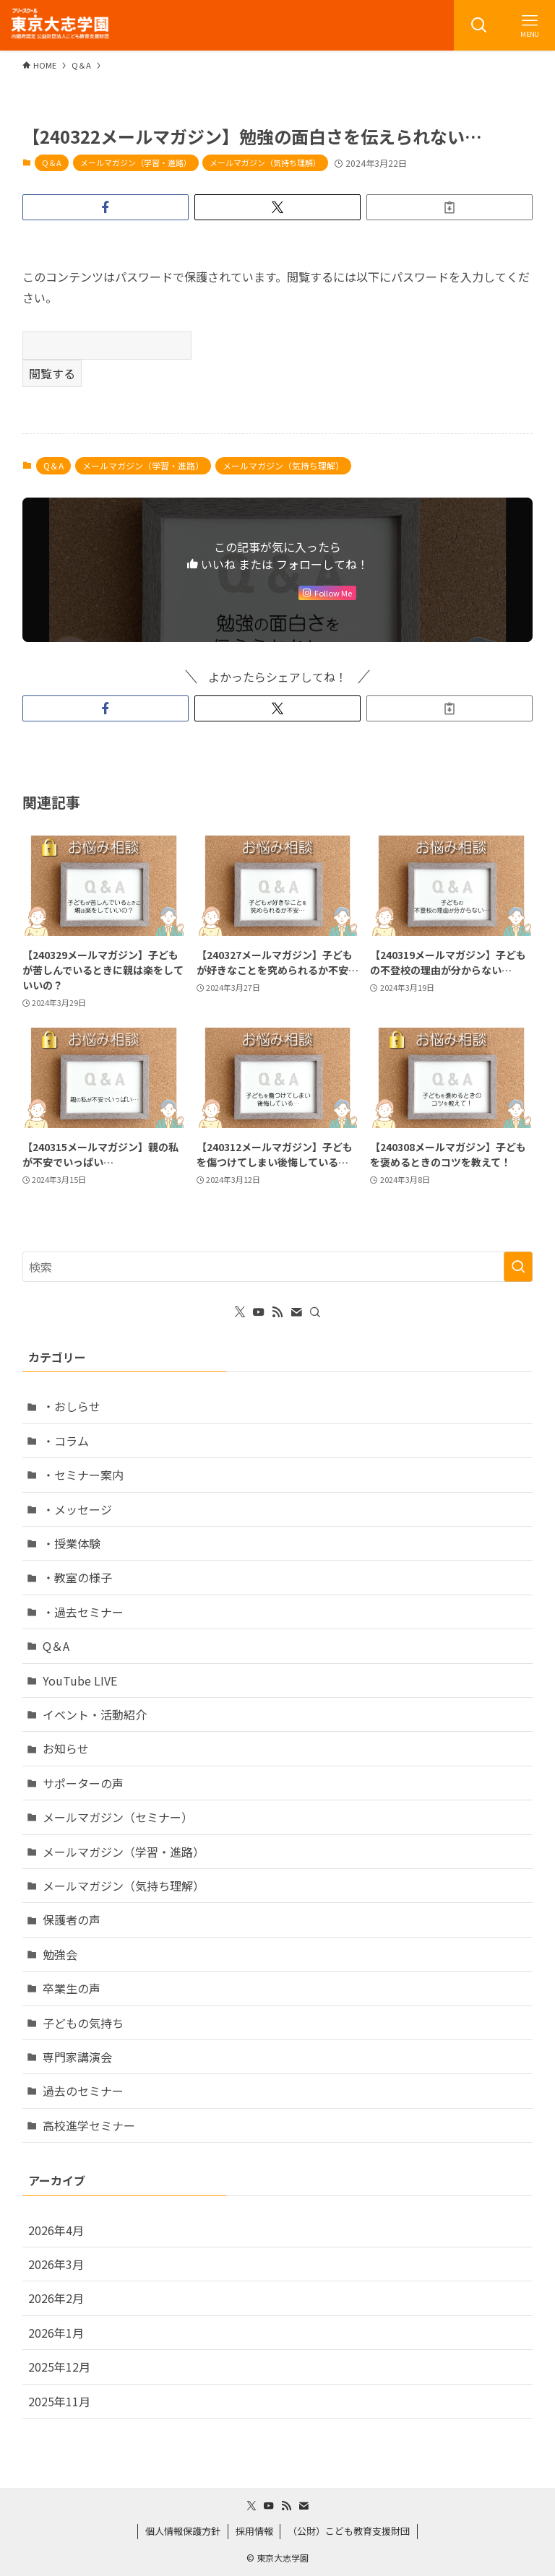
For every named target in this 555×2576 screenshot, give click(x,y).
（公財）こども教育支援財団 (349, 2531)
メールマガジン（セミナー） (118, 1817)
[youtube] (258, 1312)
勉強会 (60, 1954)
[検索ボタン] (479, 25)
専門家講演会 (77, 2056)
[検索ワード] (277, 1267)
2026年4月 (56, 2230)
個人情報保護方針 (182, 2531)
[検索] (315, 1312)
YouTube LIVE (80, 1680)
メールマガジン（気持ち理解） (265, 162)
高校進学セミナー (89, 2125)
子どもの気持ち (83, 2022)
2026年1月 (56, 2332)
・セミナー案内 (83, 1474)
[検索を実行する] (518, 1267)
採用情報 (254, 2531)
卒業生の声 (71, 1988)
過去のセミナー (83, 2090)
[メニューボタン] (529, 25)
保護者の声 (71, 1919)
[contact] (296, 1312)
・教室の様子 (77, 1577)
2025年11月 (59, 2401)
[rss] (277, 1312)
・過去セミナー (83, 1612)
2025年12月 (59, 2366)
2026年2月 (56, 2298)
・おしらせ (71, 1406)
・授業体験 (71, 1543)
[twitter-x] (240, 1312)
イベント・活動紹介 (95, 1714)
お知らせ (66, 1748)
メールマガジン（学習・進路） (136, 162)
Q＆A (51, 162)
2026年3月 (56, 2264)
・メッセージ (77, 1509)
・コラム (66, 1440)
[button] (105, 207)
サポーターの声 (83, 1783)
